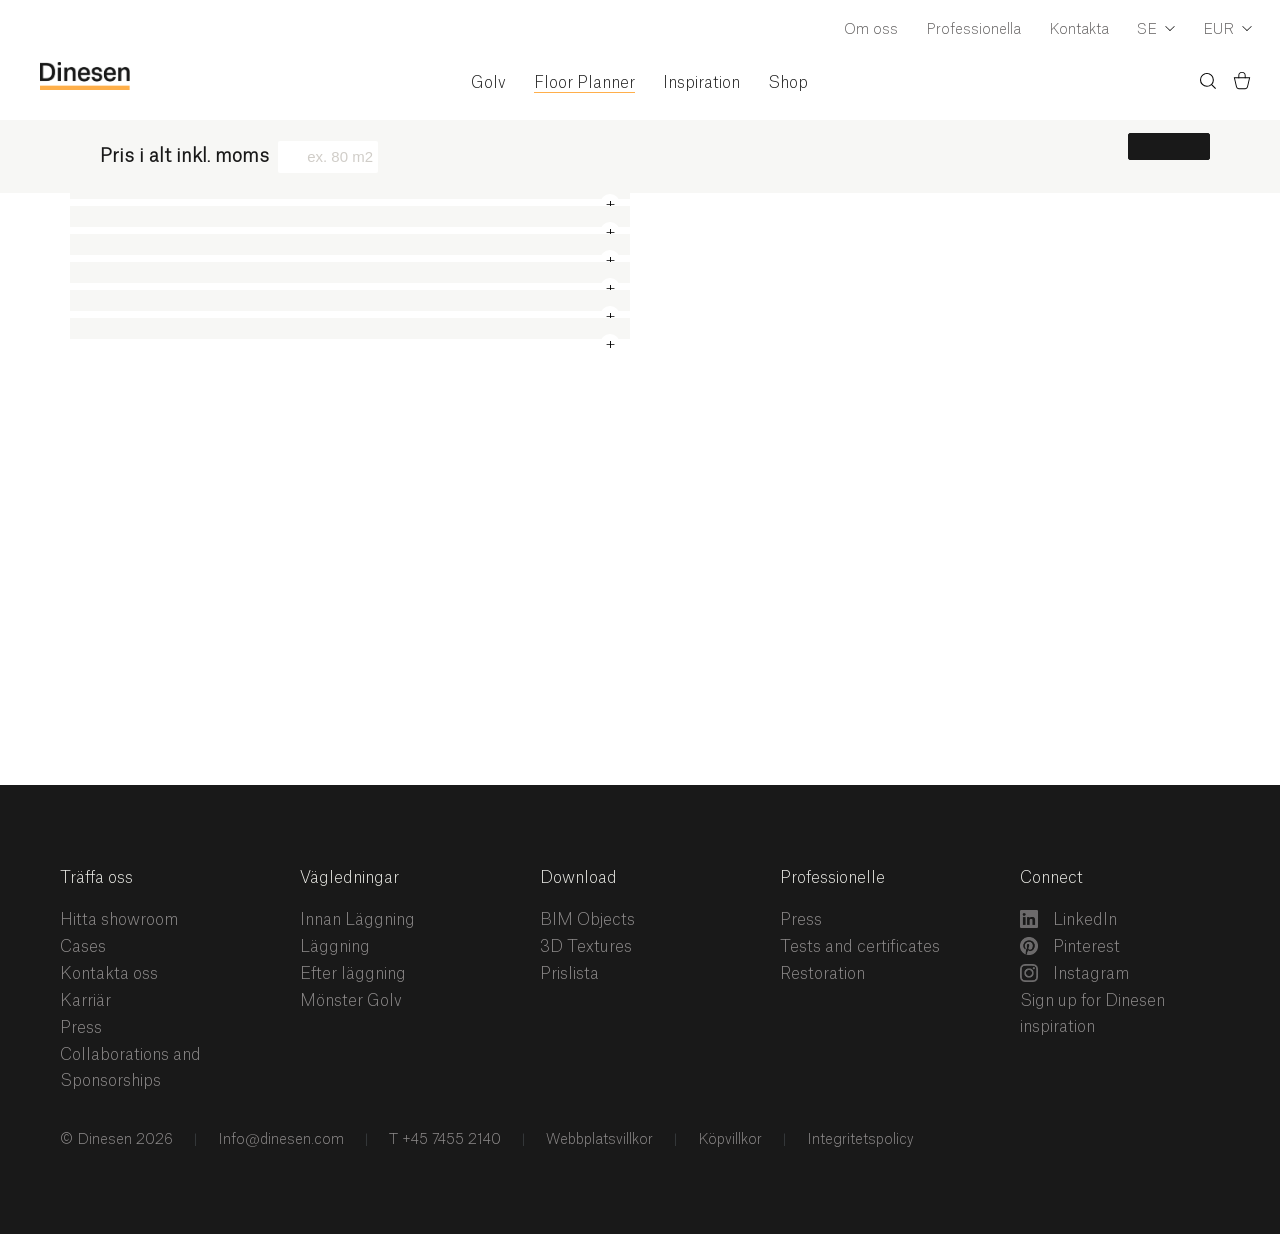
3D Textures (586, 947)
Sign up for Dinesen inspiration (1092, 1014)
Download (578, 878)
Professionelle (832, 878)
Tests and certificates (860, 947)
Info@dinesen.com (279, 1140)
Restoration (822, 974)
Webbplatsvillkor (597, 1140)
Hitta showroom (119, 920)
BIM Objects (587, 920)
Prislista (569, 974)
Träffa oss (96, 878)
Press (81, 1028)
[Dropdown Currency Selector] (1227, 31)
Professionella (973, 30)
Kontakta (1079, 30)
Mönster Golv (351, 1001)
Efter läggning (353, 974)
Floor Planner (584, 83)
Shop (788, 83)
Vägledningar (349, 878)
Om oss (871, 30)
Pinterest (1070, 946)
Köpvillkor (728, 1140)
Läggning (335, 947)
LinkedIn (1068, 919)
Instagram (1074, 973)
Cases (83, 947)
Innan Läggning (357, 920)
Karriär (85, 1001)
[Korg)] (1242, 84)
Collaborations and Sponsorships (130, 1068)
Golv (488, 83)
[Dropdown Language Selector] (1156, 31)
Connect (1051, 878)
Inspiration (701, 83)
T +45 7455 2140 (443, 1140)
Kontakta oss (109, 974)
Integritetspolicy (858, 1140)
